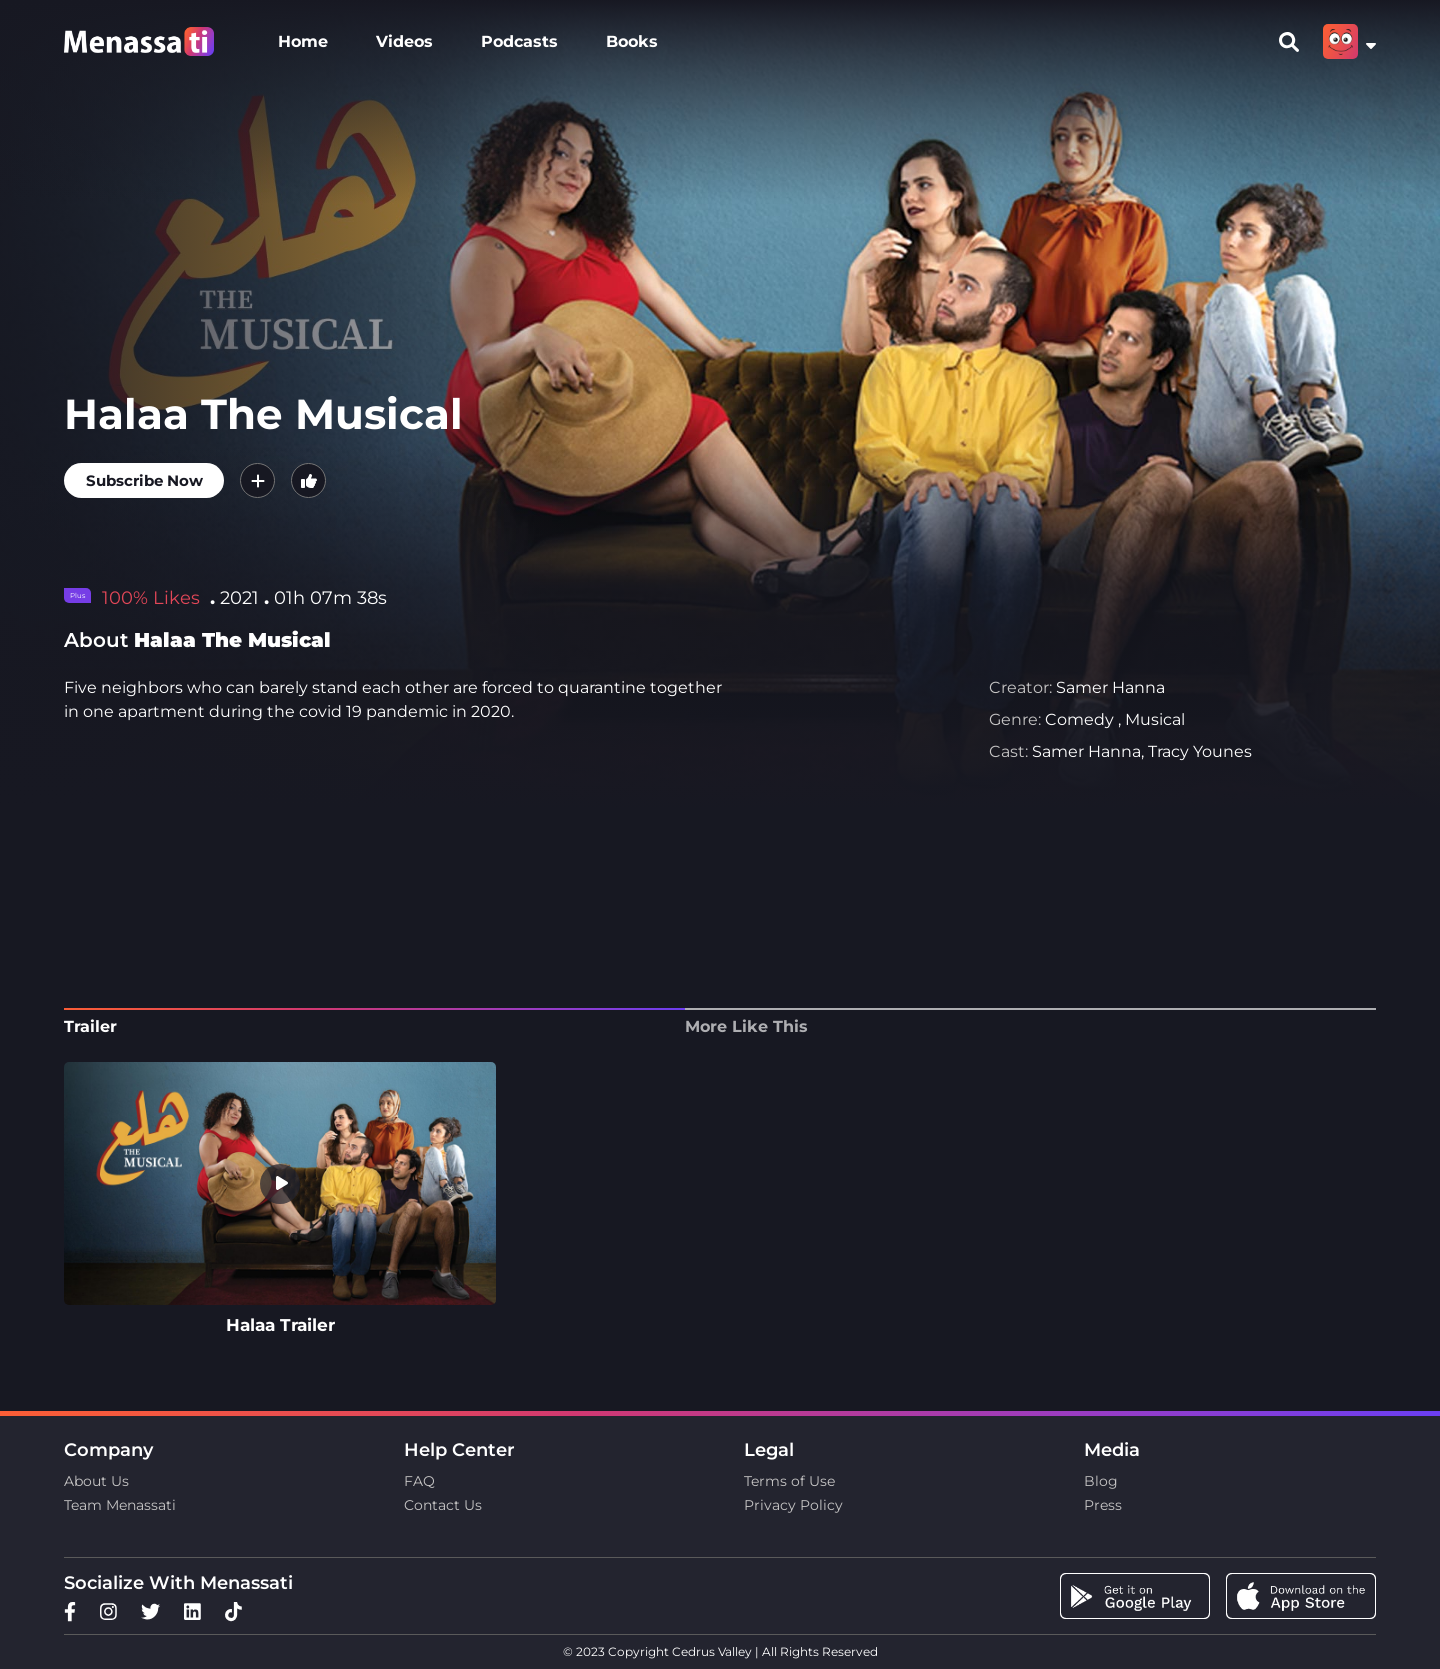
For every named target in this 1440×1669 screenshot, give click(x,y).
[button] (257, 480)
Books (632, 41)
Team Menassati (120, 1505)
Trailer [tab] (90, 1026)
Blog (1101, 1481)
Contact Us (443, 1505)
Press (1103, 1505)
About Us (96, 1481)
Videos (404, 41)
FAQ (419, 1481)
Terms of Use (789, 1481)
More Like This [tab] (746, 1026)
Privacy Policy (793, 1505)
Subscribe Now (144, 480)
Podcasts (519, 41)
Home (303, 41)
